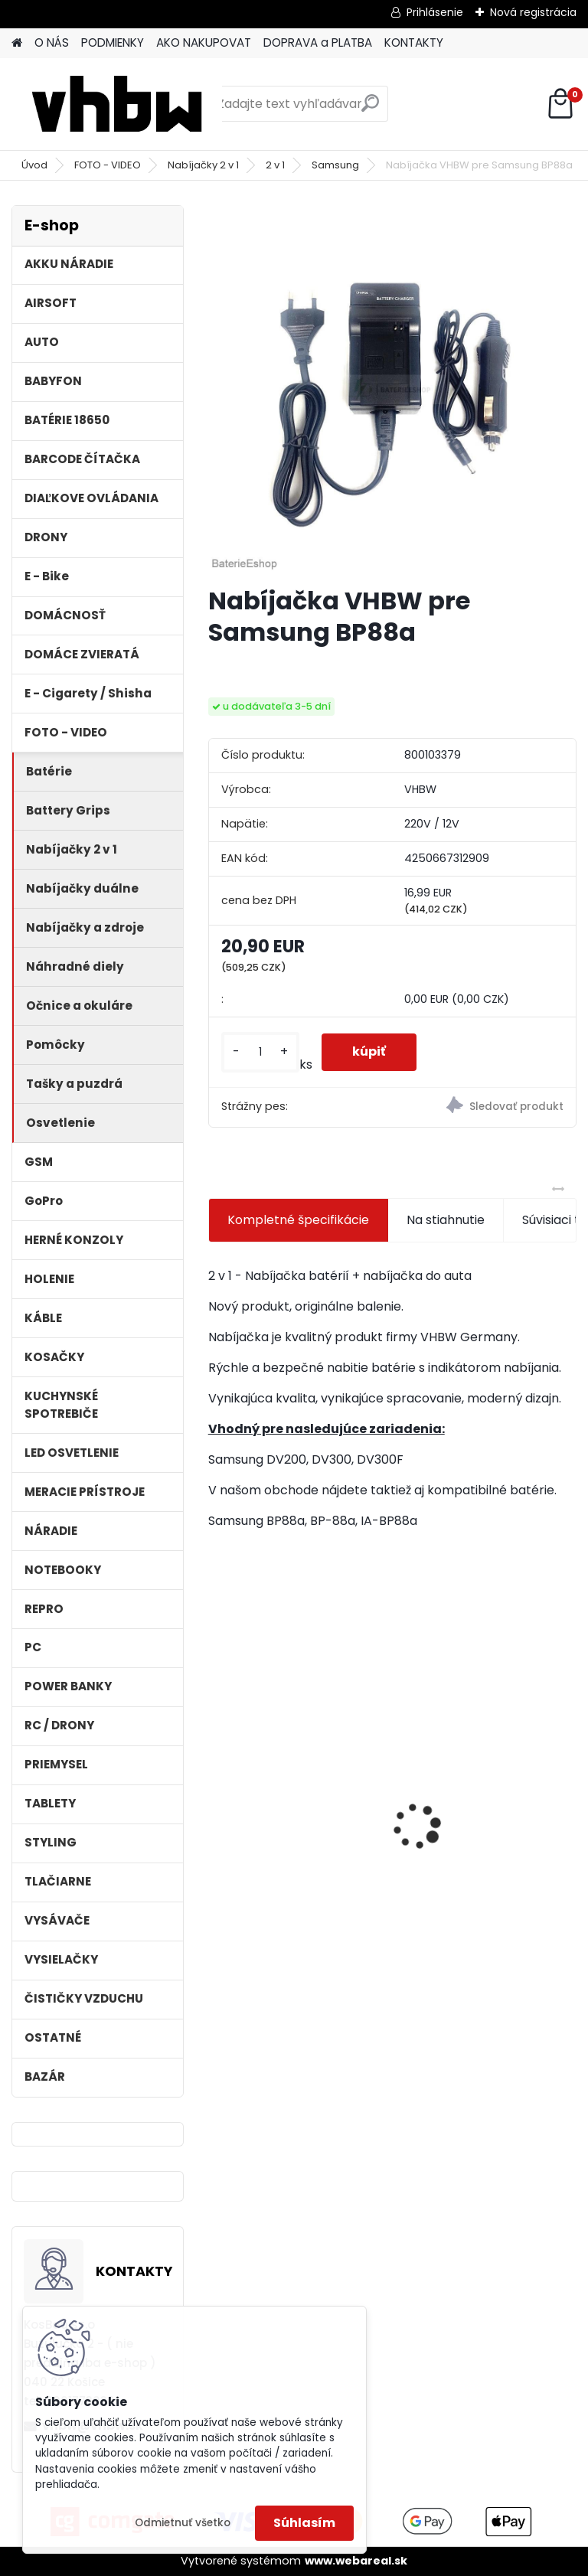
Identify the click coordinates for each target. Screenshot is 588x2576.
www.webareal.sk (356, 2560)
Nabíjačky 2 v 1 (203, 165)
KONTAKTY (413, 42)
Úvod (34, 165)
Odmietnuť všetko (182, 2523)
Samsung (335, 165)
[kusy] (260, 1052)
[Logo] (116, 104)
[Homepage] (16, 43)
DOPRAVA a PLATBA (317, 42)
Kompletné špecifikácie (298, 1220)
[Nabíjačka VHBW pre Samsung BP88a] (392, 389)
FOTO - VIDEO (107, 165)
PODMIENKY (112, 42)
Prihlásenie (435, 12)
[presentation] (216, 1799)
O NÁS (51, 42)
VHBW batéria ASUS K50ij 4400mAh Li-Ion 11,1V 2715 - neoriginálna (483, 1784)
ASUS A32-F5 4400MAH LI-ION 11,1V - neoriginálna (297, 1792)
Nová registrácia (533, 12)
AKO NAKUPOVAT (203, 42)
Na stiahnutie (446, 1220)
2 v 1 (275, 165)
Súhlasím (304, 2523)
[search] (370, 109)
